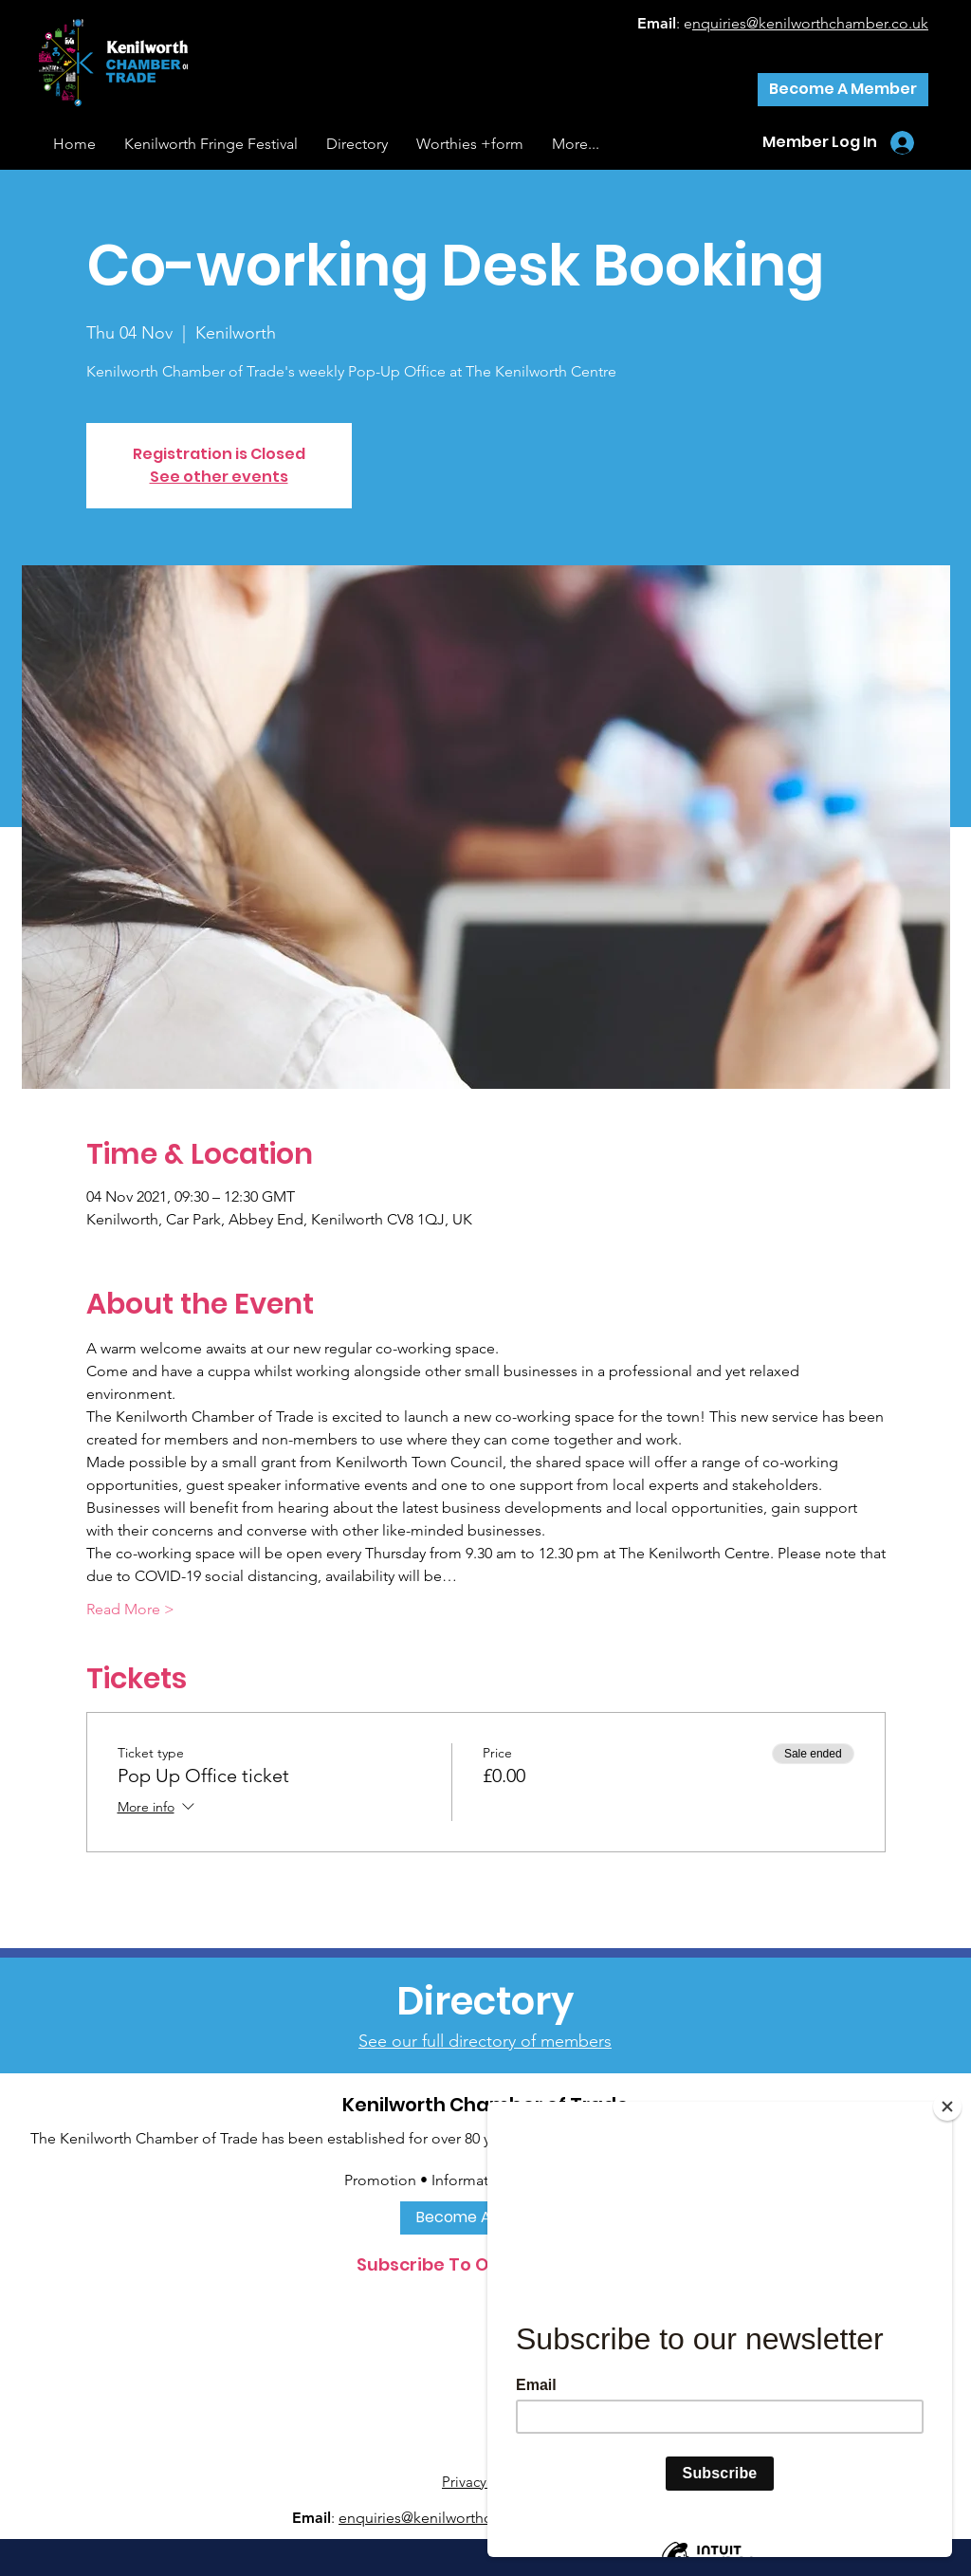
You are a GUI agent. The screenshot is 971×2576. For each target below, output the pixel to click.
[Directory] (485, 2001)
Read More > (130, 1609)
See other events (219, 477)
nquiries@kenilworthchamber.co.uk (810, 23)
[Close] (947, 2106)
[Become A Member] (843, 89)
